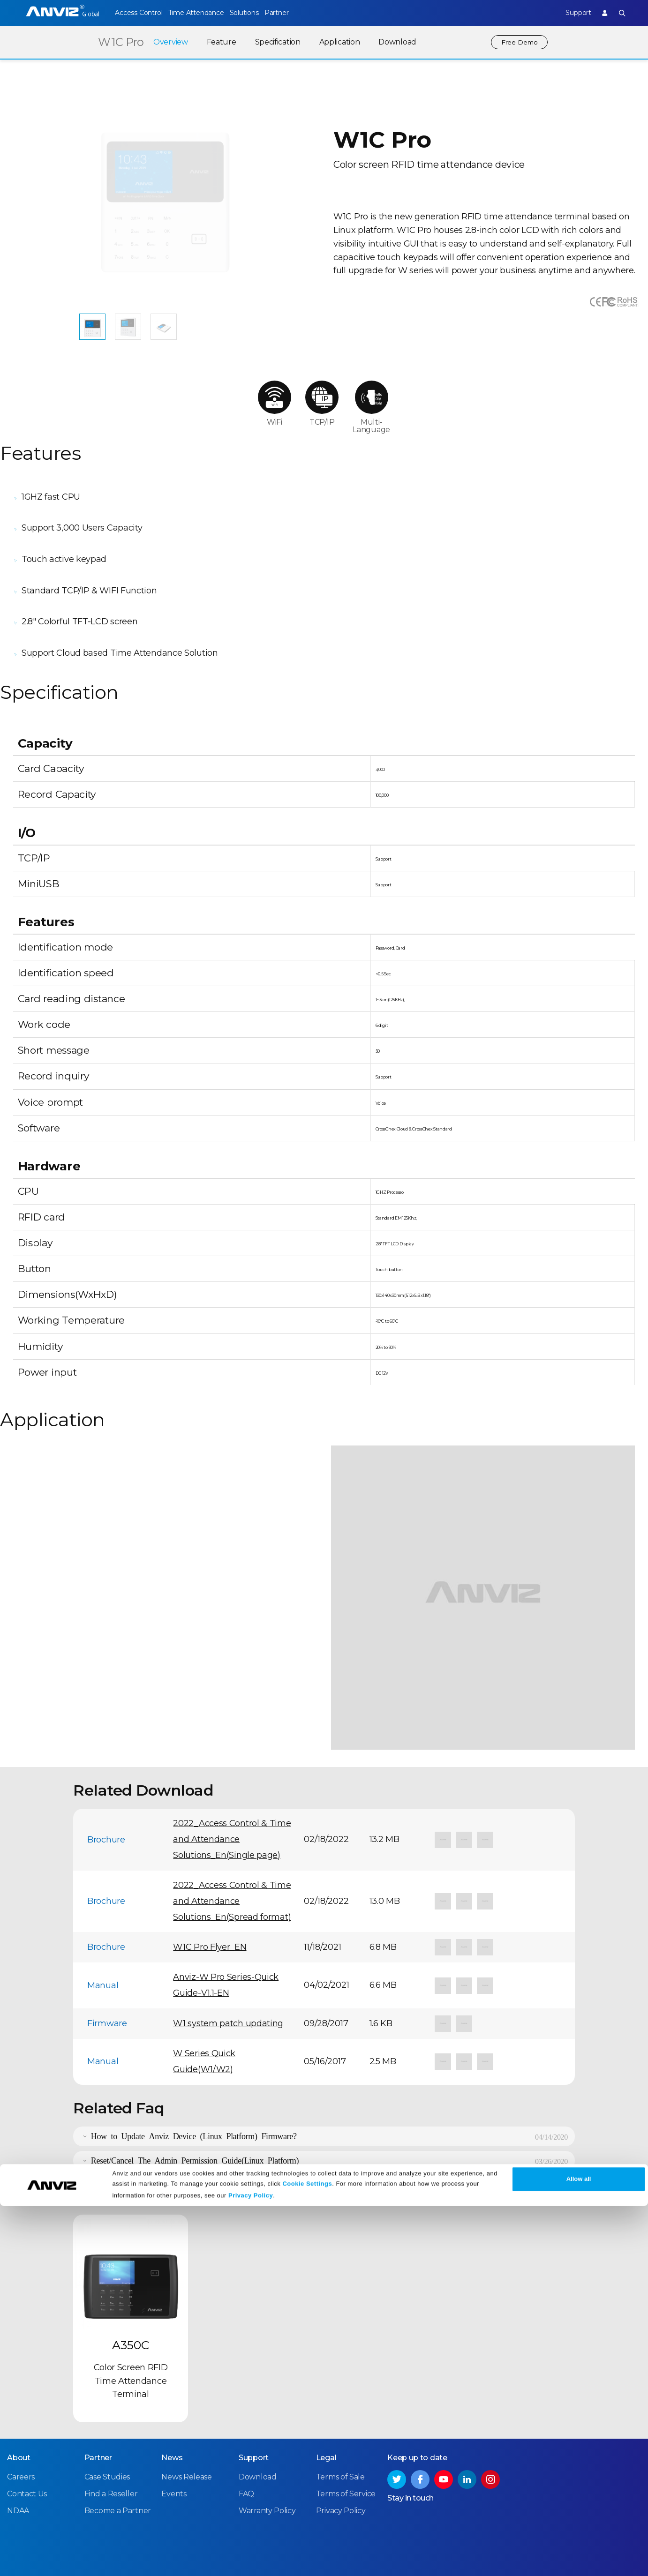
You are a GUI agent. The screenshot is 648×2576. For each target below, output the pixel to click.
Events (173, 2440)
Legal (326, 2404)
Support (570, 12)
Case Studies (107, 2423)
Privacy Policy (250, 2565)
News (171, 2404)
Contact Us (27, 2440)
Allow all (578, 2549)
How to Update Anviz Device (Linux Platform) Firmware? (194, 2083)
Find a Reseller (111, 2440)
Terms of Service (346, 2440)
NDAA (18, 2457)
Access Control (138, 12)
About (18, 2404)
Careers (21, 2423)
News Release (186, 2423)
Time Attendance (203, 12)
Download (393, 41)
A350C (130, 2293)
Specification (273, 41)
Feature (217, 41)
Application (335, 41)
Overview (166, 41)
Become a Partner (117, 2457)
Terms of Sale (340, 2423)
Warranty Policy (267, 2457)
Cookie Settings (307, 2553)
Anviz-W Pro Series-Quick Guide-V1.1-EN (226, 1933)
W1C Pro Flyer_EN (209, 1895)
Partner (300, 12)
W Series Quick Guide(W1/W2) (204, 2009)
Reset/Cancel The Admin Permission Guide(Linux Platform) (195, 2108)
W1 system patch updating (228, 1971)
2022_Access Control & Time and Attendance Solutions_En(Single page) (232, 1787)
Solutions (259, 12)
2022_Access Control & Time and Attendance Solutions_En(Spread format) (232, 1849)
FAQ (246, 2440)
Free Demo (517, 41)
